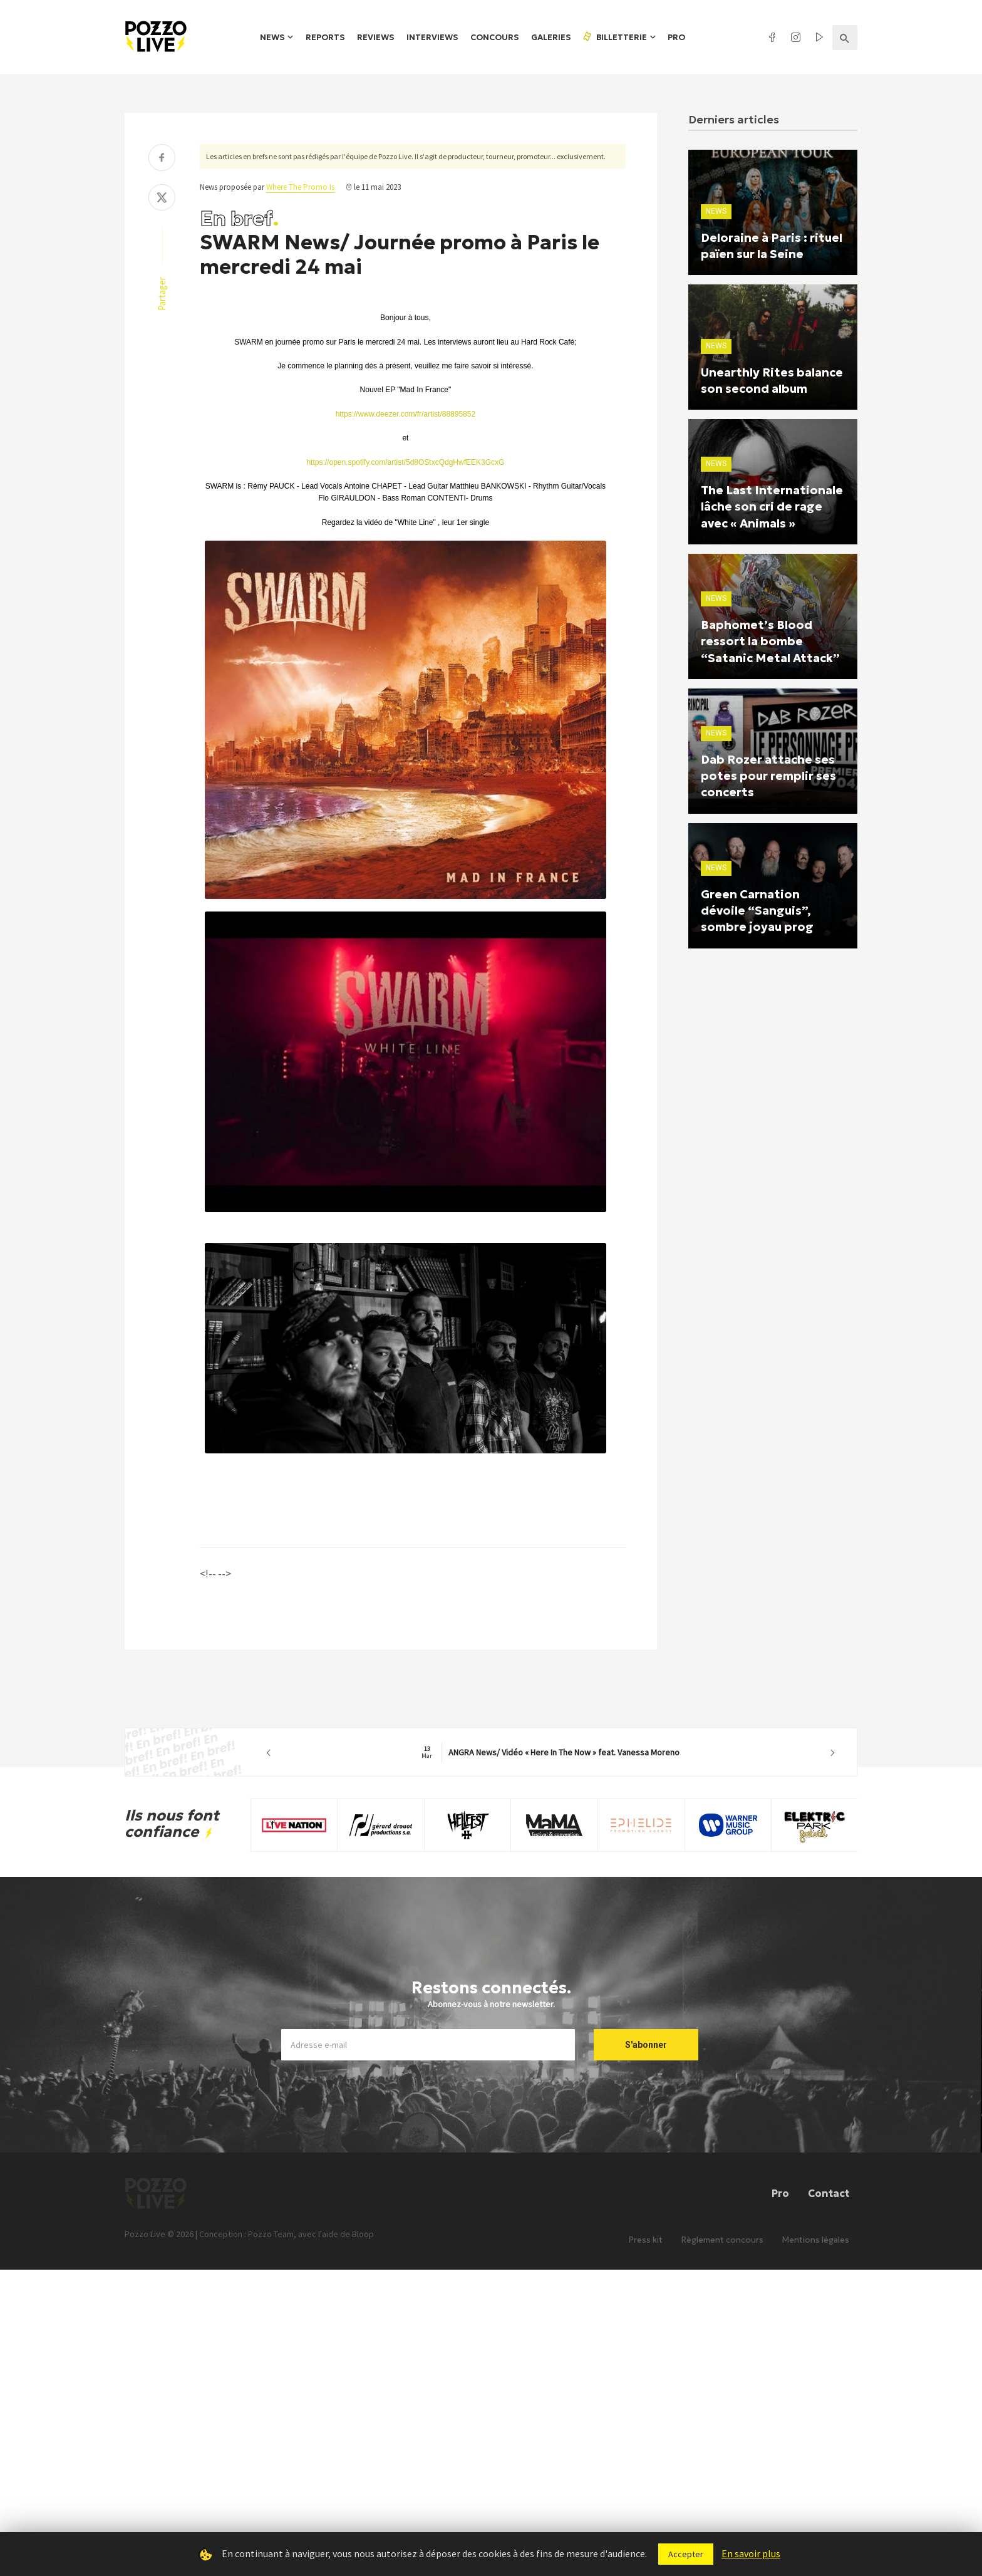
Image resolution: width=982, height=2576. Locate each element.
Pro (676, 37)
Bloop (363, 2249)
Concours (494, 37)
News (272, 37)
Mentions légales (815, 2254)
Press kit (646, 2254)
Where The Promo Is (300, 187)
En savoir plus (750, 2553)
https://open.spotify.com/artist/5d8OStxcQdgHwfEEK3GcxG (405, 462)
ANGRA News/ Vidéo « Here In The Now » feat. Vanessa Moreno (550, 1752)
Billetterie (613, 37)
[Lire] (394, 1212)
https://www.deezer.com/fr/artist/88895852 (405, 414)
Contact (828, 2192)
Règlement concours (722, 2254)
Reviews (375, 37)
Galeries (551, 37)
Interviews (432, 37)
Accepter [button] (685, 2554)
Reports (325, 37)
